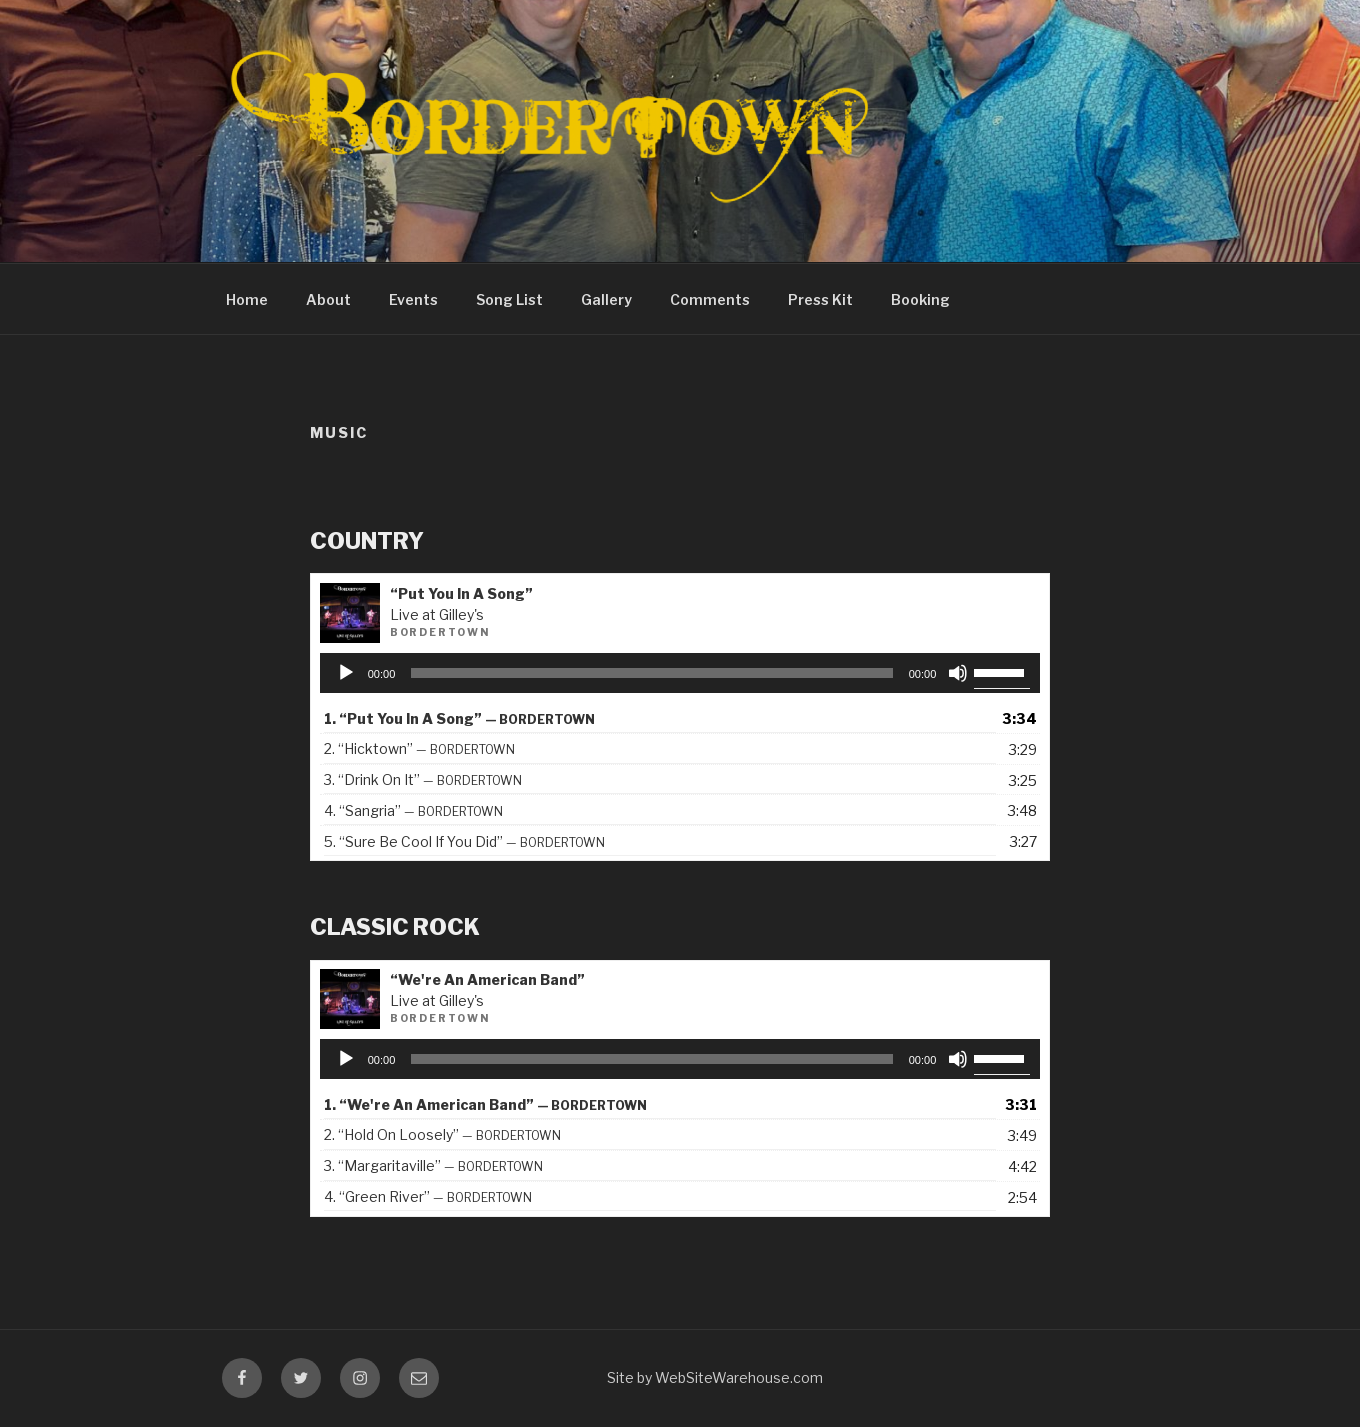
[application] (680, 673)
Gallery (606, 299)
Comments (710, 299)
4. (413, 810)
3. (423, 779)
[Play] (346, 673)
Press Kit (820, 299)
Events (413, 299)
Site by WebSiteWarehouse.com (715, 1377)
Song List (509, 299)
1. (459, 718)
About (328, 299)
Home (247, 299)
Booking (920, 299)
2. (419, 748)
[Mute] (958, 673)
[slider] (651, 673)
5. (464, 841)
